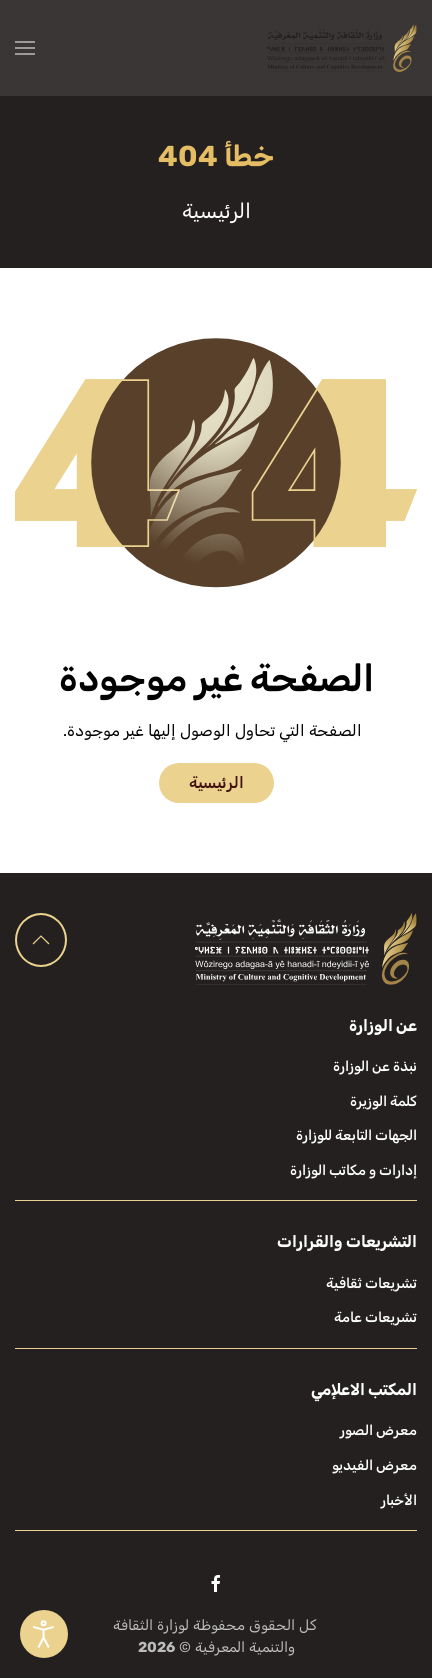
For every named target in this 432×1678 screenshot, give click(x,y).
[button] (25, 48)
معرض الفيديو (374, 1465)
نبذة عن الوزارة (375, 1066)
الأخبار (399, 1500)
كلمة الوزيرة (383, 1101)
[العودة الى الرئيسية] (342, 48)
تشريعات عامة (375, 1317)
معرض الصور (378, 1430)
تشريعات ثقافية (371, 1283)
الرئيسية (216, 782)
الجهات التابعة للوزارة (356, 1135)
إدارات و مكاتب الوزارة (353, 1170)
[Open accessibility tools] (44, 1634)
